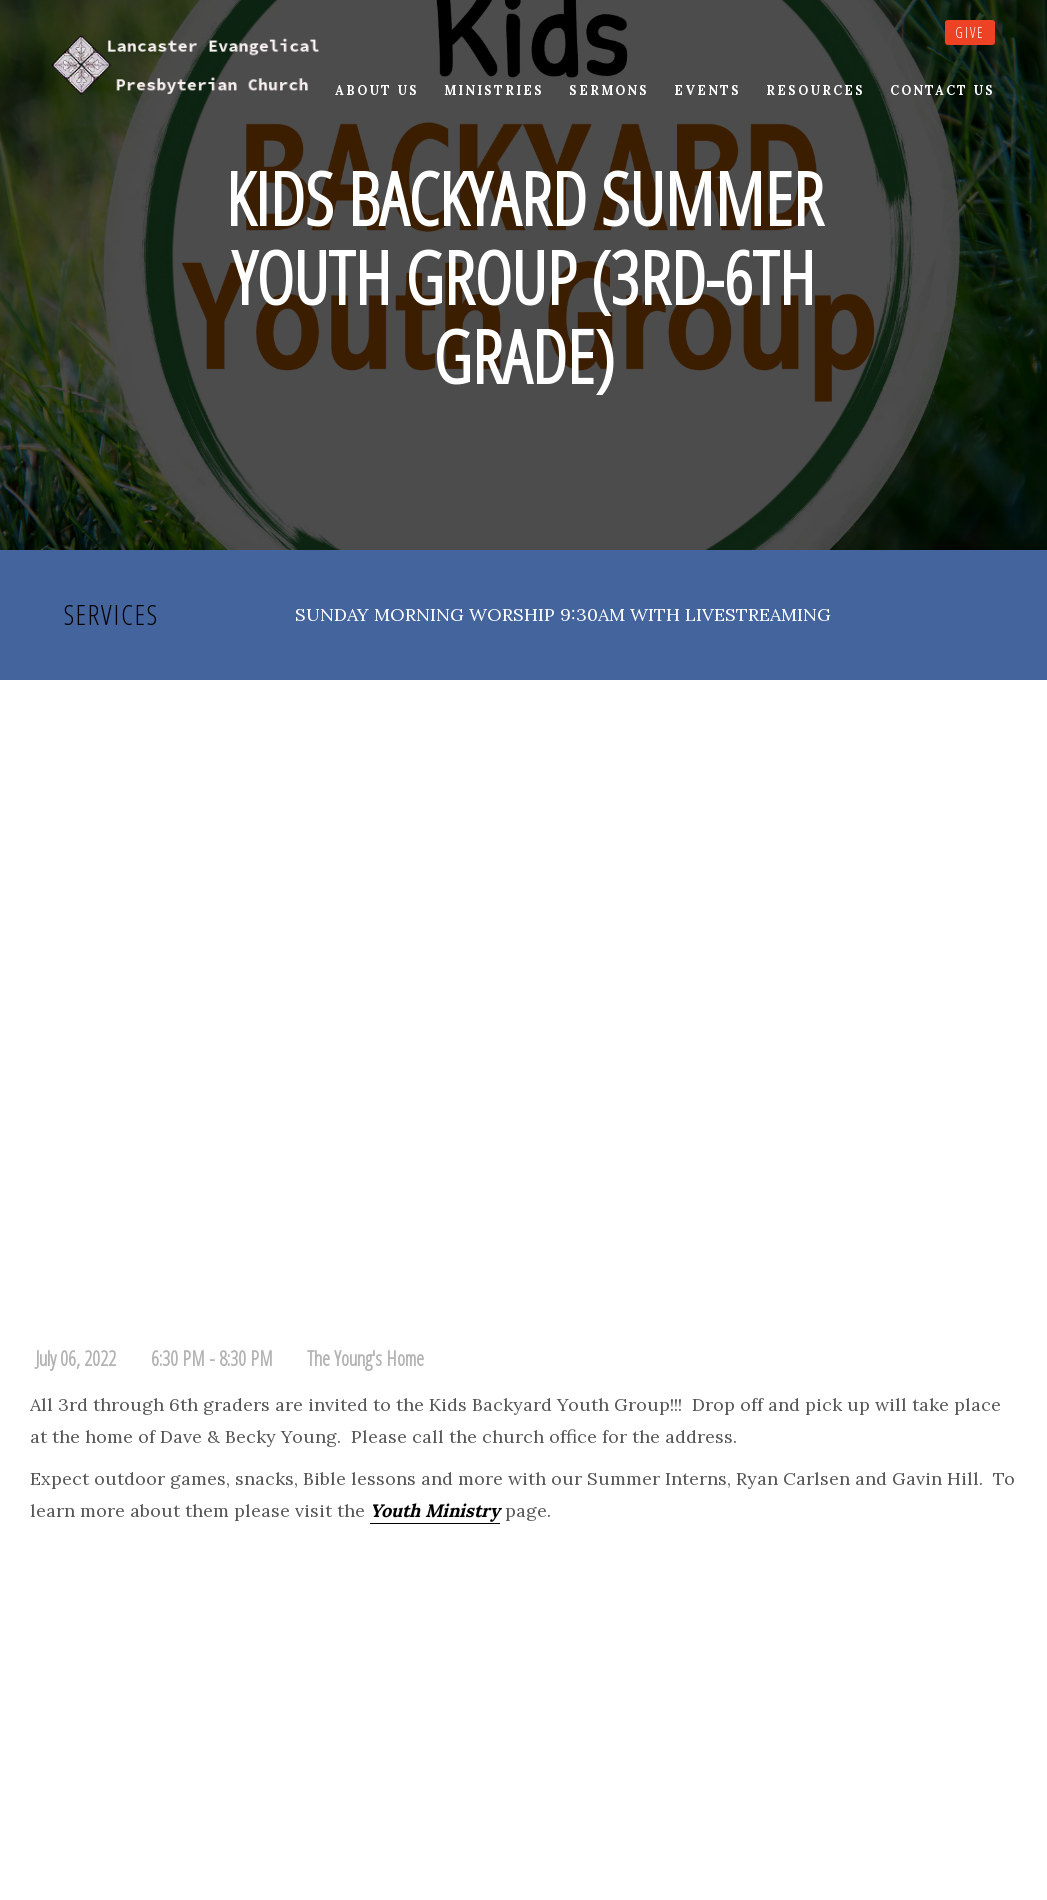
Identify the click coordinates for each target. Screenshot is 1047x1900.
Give (970, 32)
